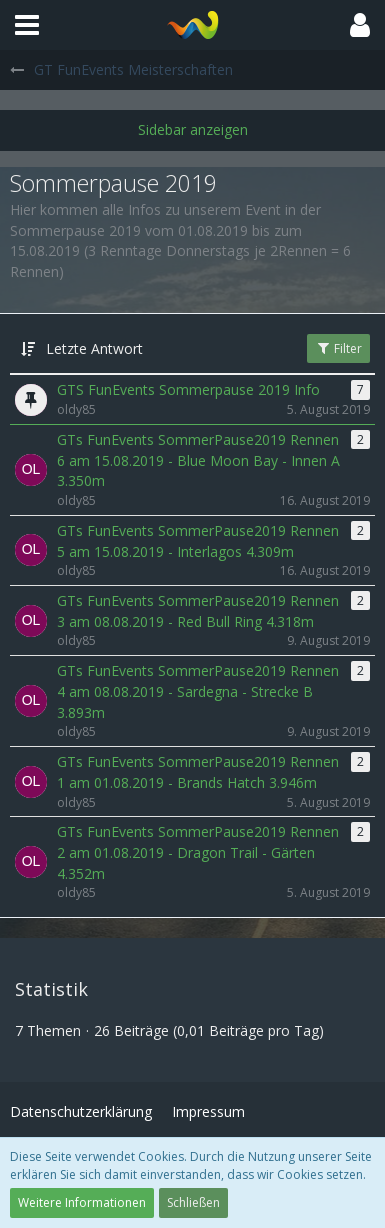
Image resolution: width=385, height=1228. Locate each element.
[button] (27, 25)
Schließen (193, 1202)
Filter (338, 348)
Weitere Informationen (82, 1202)
